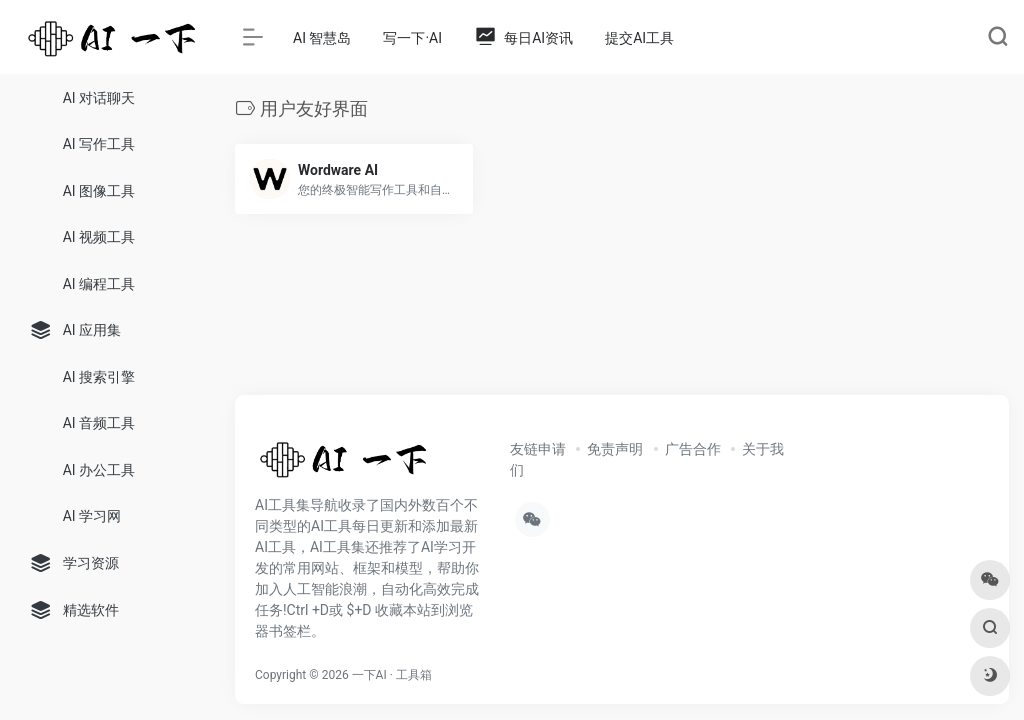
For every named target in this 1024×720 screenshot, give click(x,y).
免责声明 (615, 449)
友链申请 (538, 449)
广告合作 (693, 449)
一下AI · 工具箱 (392, 675)
